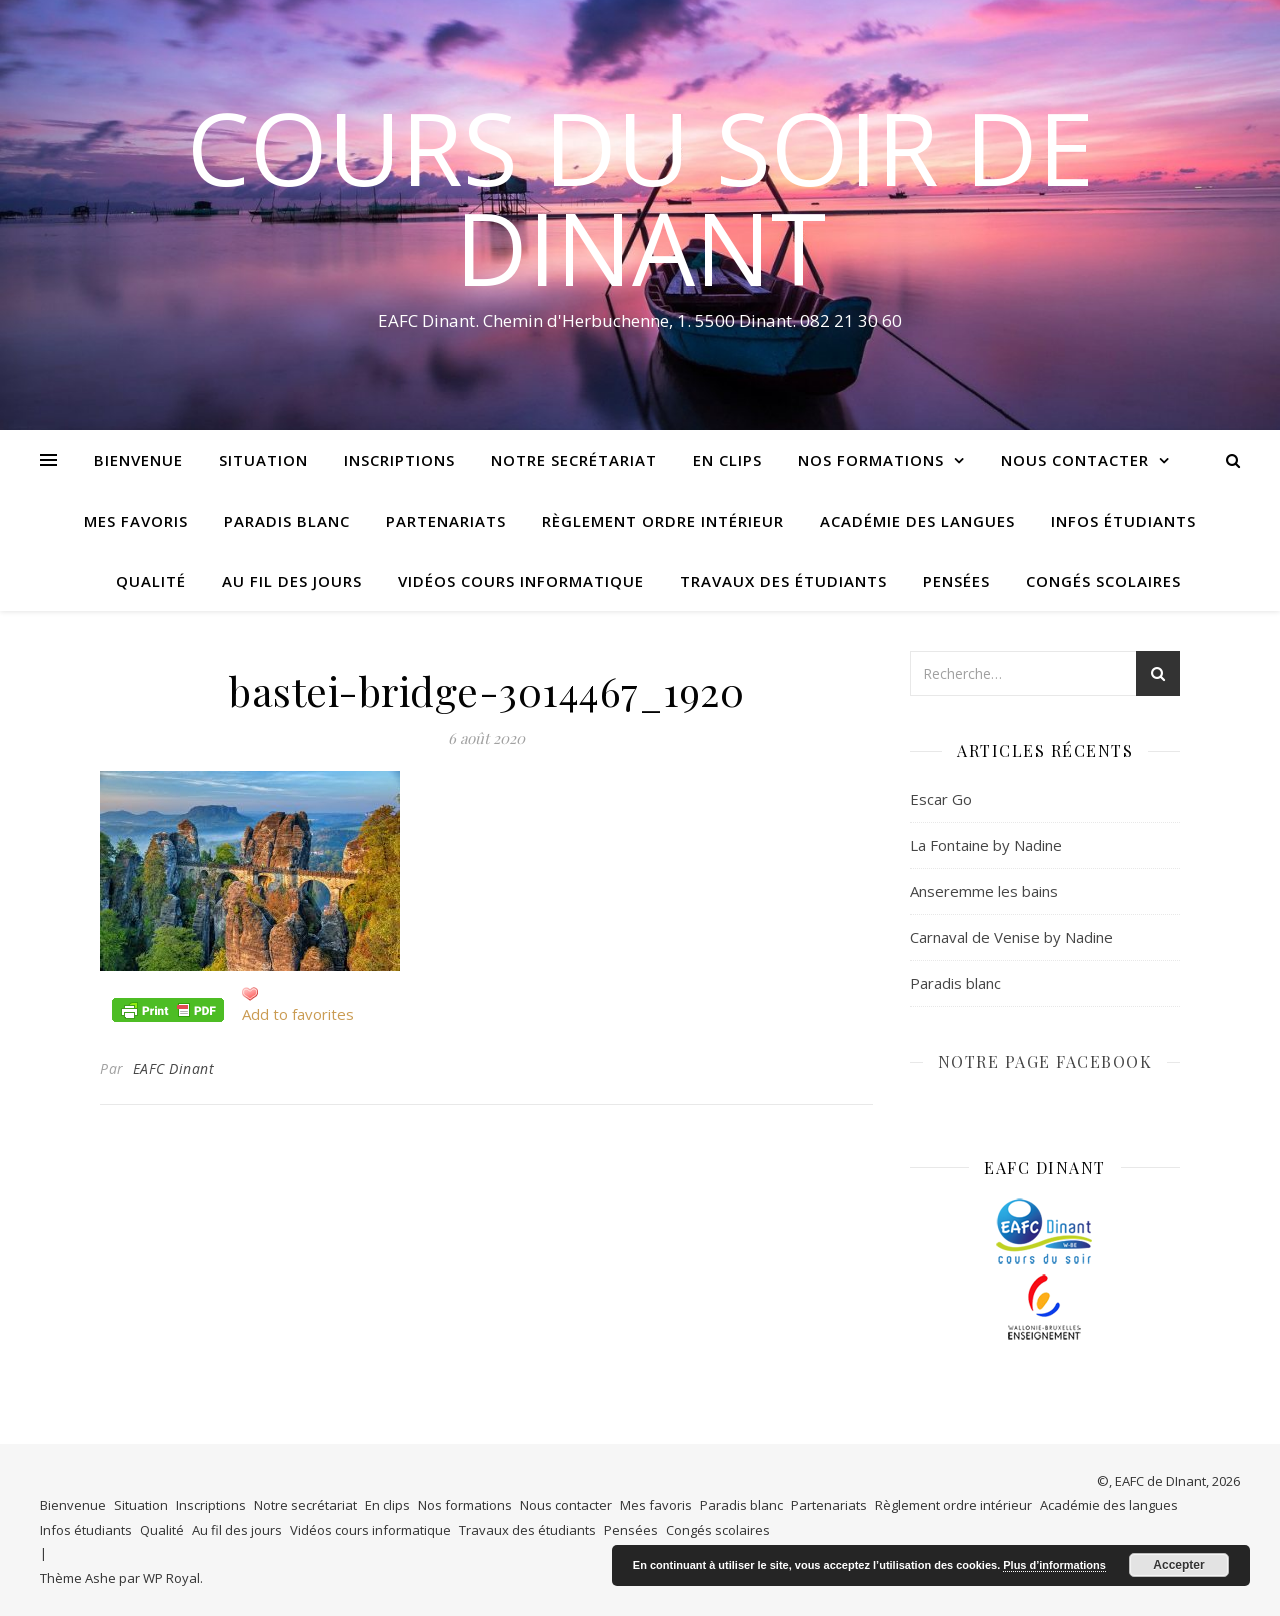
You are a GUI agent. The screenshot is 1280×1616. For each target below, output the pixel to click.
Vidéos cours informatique (521, 581)
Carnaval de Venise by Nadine (1011, 937)
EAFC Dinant (174, 1068)
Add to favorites (298, 1014)
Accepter (1178, 1565)
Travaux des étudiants (783, 581)
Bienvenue (138, 460)
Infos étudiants (1123, 521)
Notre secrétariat (574, 460)
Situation (263, 460)
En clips (727, 460)
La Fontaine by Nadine (986, 845)
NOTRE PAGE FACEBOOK (1045, 1061)
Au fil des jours (292, 581)
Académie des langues (917, 521)
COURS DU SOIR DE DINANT (640, 197)
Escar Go (941, 799)
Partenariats (446, 521)
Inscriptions (399, 460)
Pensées (956, 581)
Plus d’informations (1054, 1565)
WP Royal (171, 1578)
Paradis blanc (287, 521)
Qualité (151, 581)
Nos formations (871, 460)
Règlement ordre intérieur (663, 521)
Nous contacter (1075, 460)
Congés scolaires (1103, 581)
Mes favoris (136, 521)
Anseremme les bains (984, 891)
